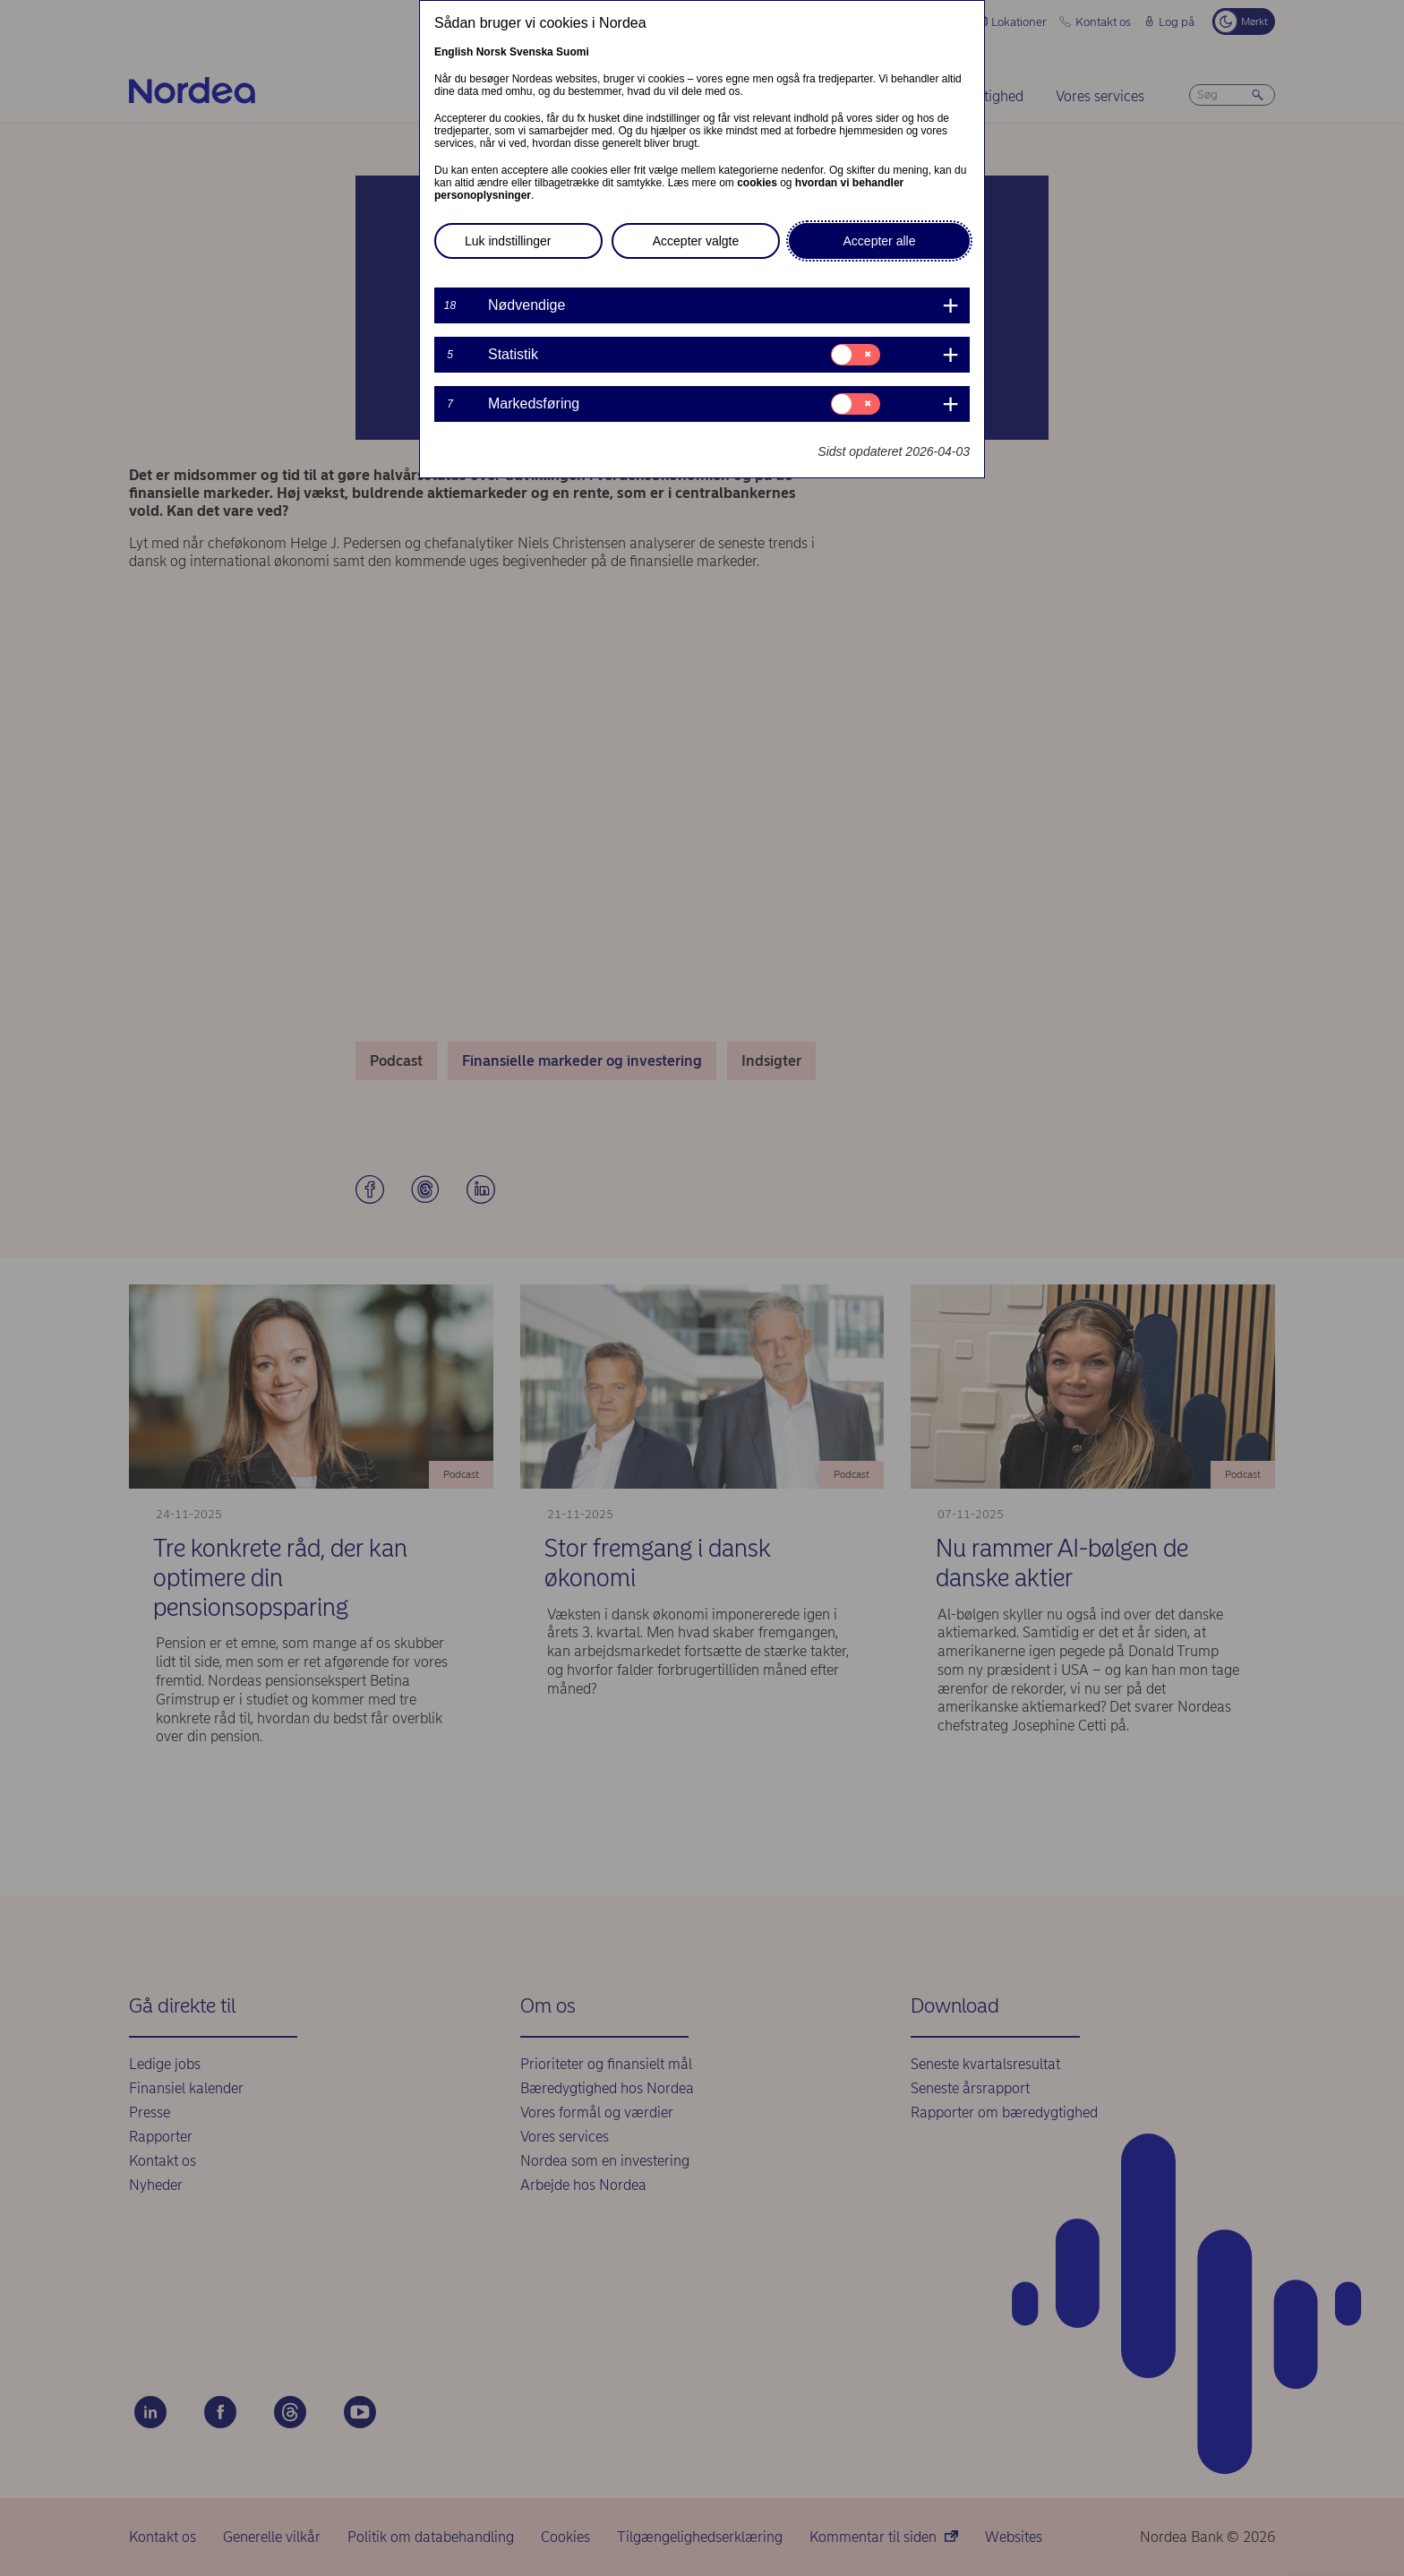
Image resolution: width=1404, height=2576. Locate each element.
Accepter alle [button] (879, 241)
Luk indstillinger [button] (508, 241)
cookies (757, 182)
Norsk (491, 52)
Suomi (572, 52)
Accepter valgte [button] (696, 241)
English (453, 52)
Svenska (531, 52)
